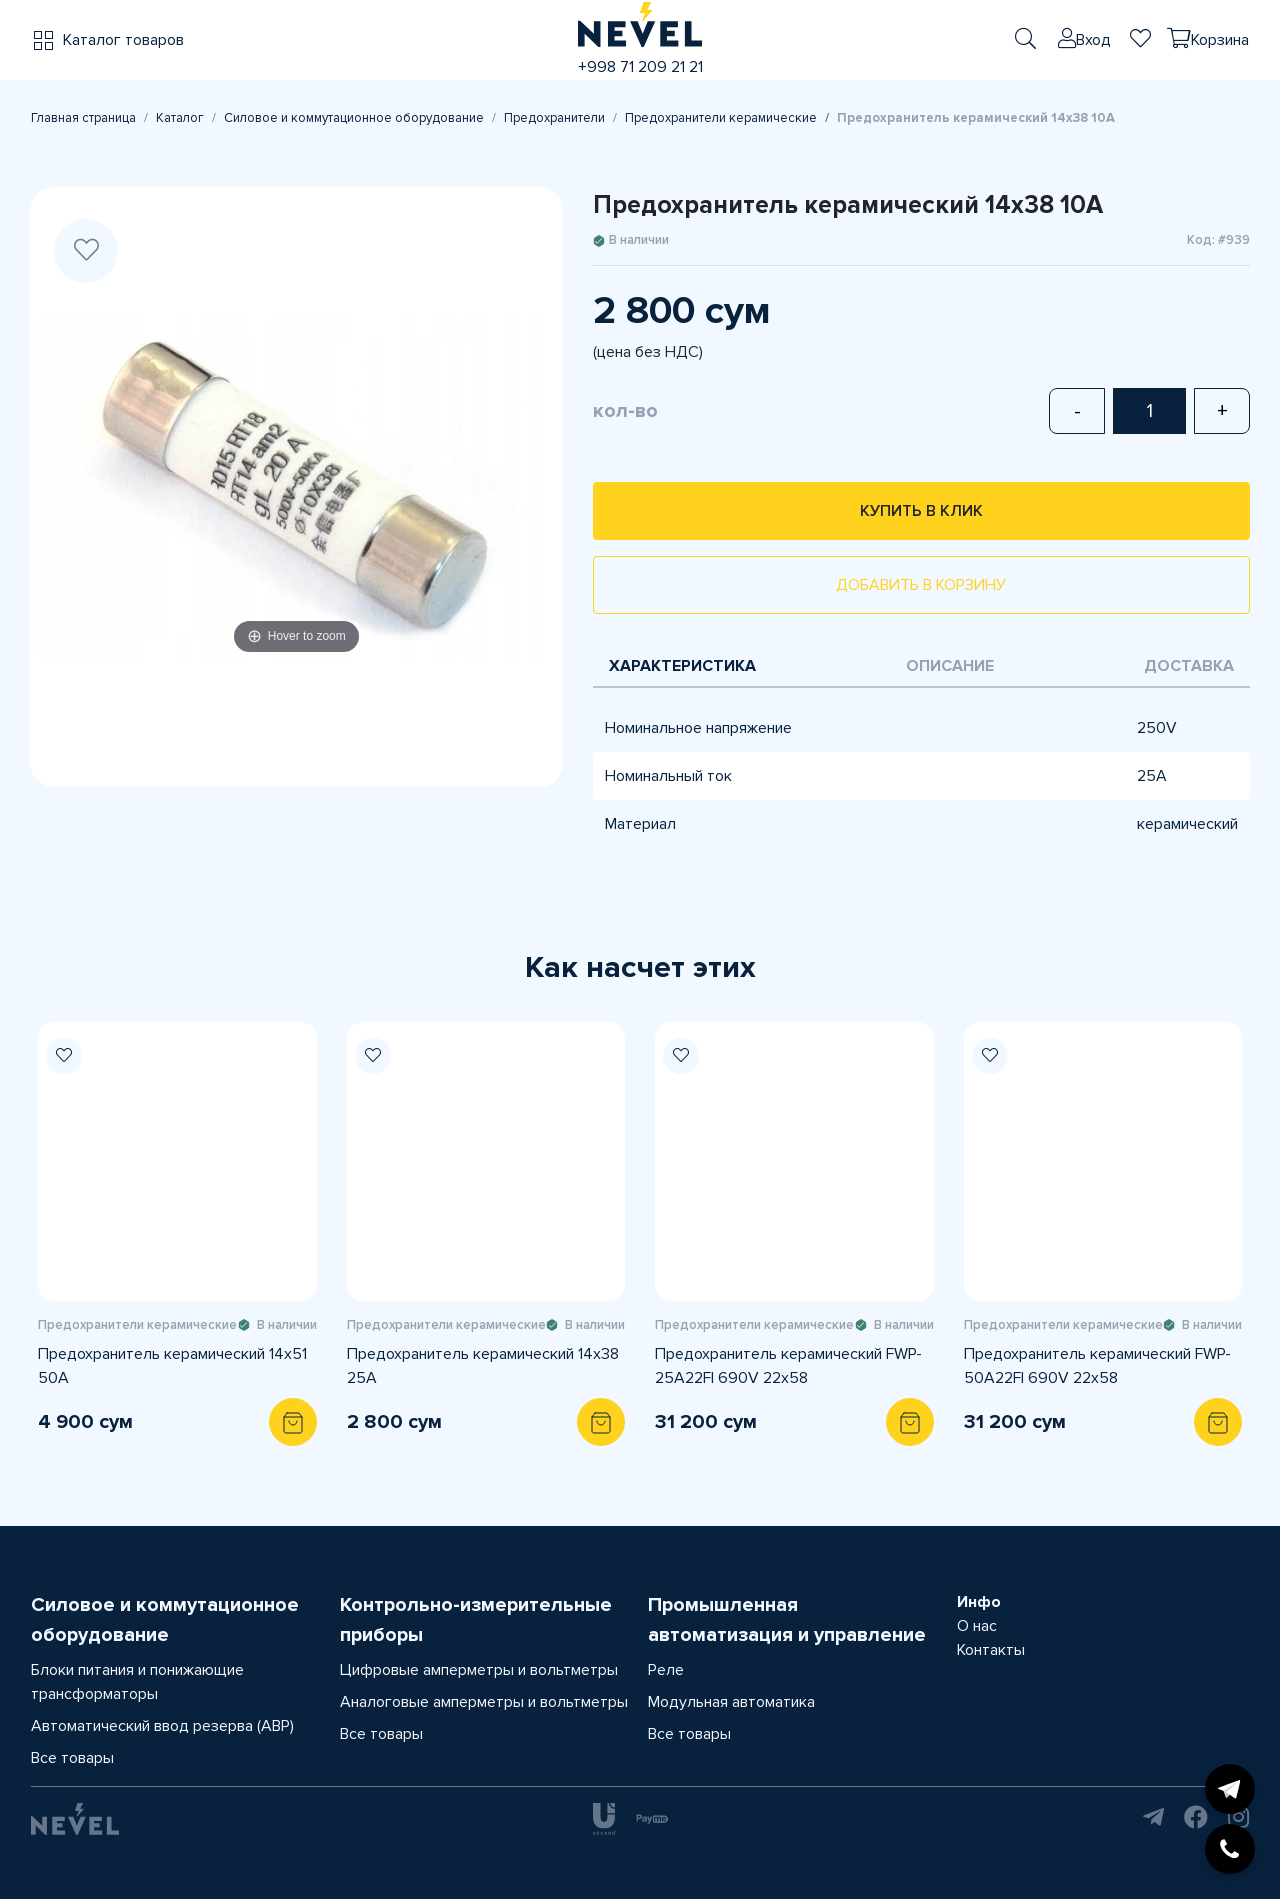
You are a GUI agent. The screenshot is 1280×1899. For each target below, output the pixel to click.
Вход (1093, 40)
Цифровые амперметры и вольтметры (479, 1670)
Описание (950, 666)
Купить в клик (921, 511)
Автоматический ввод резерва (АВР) (162, 1726)
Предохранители (554, 118)
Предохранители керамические (721, 118)
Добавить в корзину (921, 585)
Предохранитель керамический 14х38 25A (483, 1366)
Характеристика (682, 666)
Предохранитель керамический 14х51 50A (172, 1366)
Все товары (72, 1758)
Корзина (1220, 40)
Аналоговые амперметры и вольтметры (484, 1702)
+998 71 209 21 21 (640, 67)
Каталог (180, 118)
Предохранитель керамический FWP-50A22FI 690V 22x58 (1097, 1366)
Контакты (991, 1650)
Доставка (1189, 666)
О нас (977, 1626)
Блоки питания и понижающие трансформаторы (137, 1682)
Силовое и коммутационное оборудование (354, 118)
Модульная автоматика (731, 1702)
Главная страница (83, 118)
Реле (666, 1670)
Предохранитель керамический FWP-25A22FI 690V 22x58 (788, 1366)
